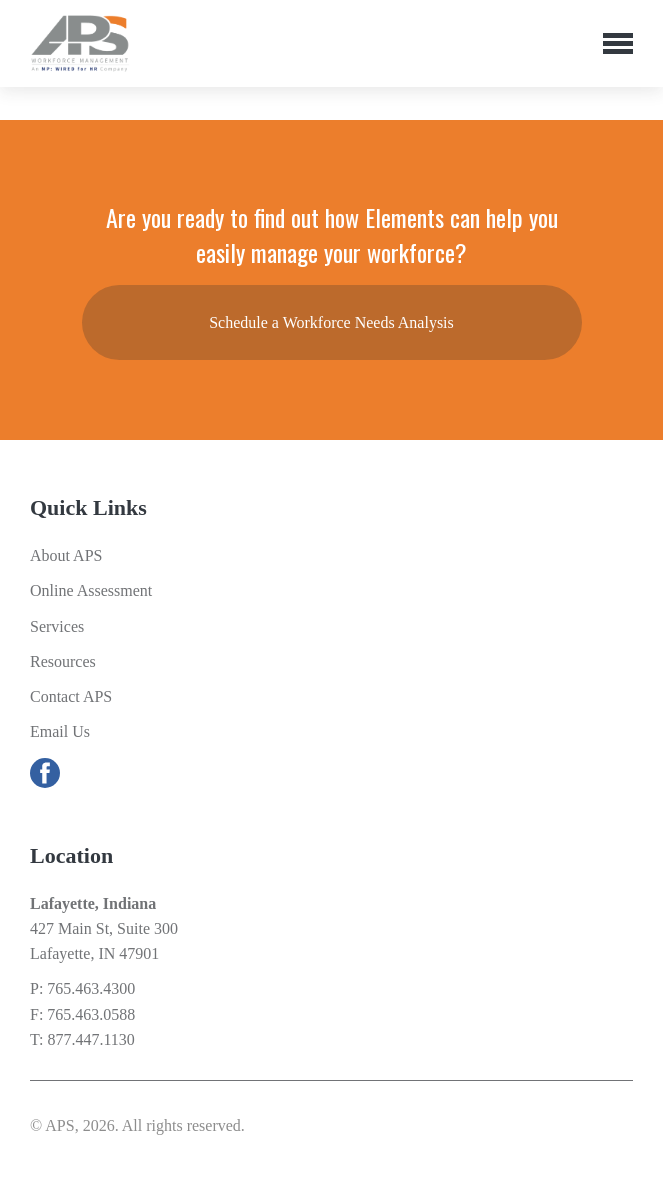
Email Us (60, 731)
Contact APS (71, 696)
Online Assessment (91, 590)
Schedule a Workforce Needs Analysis (331, 322)
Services (57, 626)
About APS (66, 555)
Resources (63, 661)
